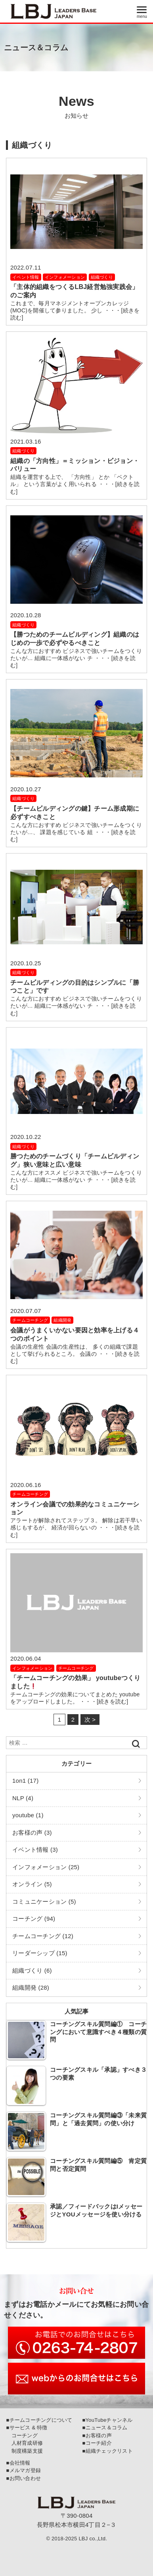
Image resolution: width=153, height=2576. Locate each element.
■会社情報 (18, 2463)
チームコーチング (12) (42, 1936)
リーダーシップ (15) (39, 1953)
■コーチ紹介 (96, 2443)
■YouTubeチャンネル (107, 2420)
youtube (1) (28, 1815)
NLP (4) (22, 1798)
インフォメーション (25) (45, 1867)
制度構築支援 (24, 2451)
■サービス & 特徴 (26, 2428)
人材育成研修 (24, 2443)
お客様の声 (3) (32, 1832)
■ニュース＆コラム (104, 2428)
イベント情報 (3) (35, 1849)
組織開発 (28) (30, 1987)
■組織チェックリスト (107, 2451)
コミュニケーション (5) (44, 1901)
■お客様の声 (96, 2435)
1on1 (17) (25, 1780)
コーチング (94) (33, 1918)
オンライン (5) (32, 1884)
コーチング (22, 2435)
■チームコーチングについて (39, 2420)
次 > (90, 1719)
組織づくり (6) (32, 1970)
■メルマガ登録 (23, 2470)
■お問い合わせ (23, 2478)
